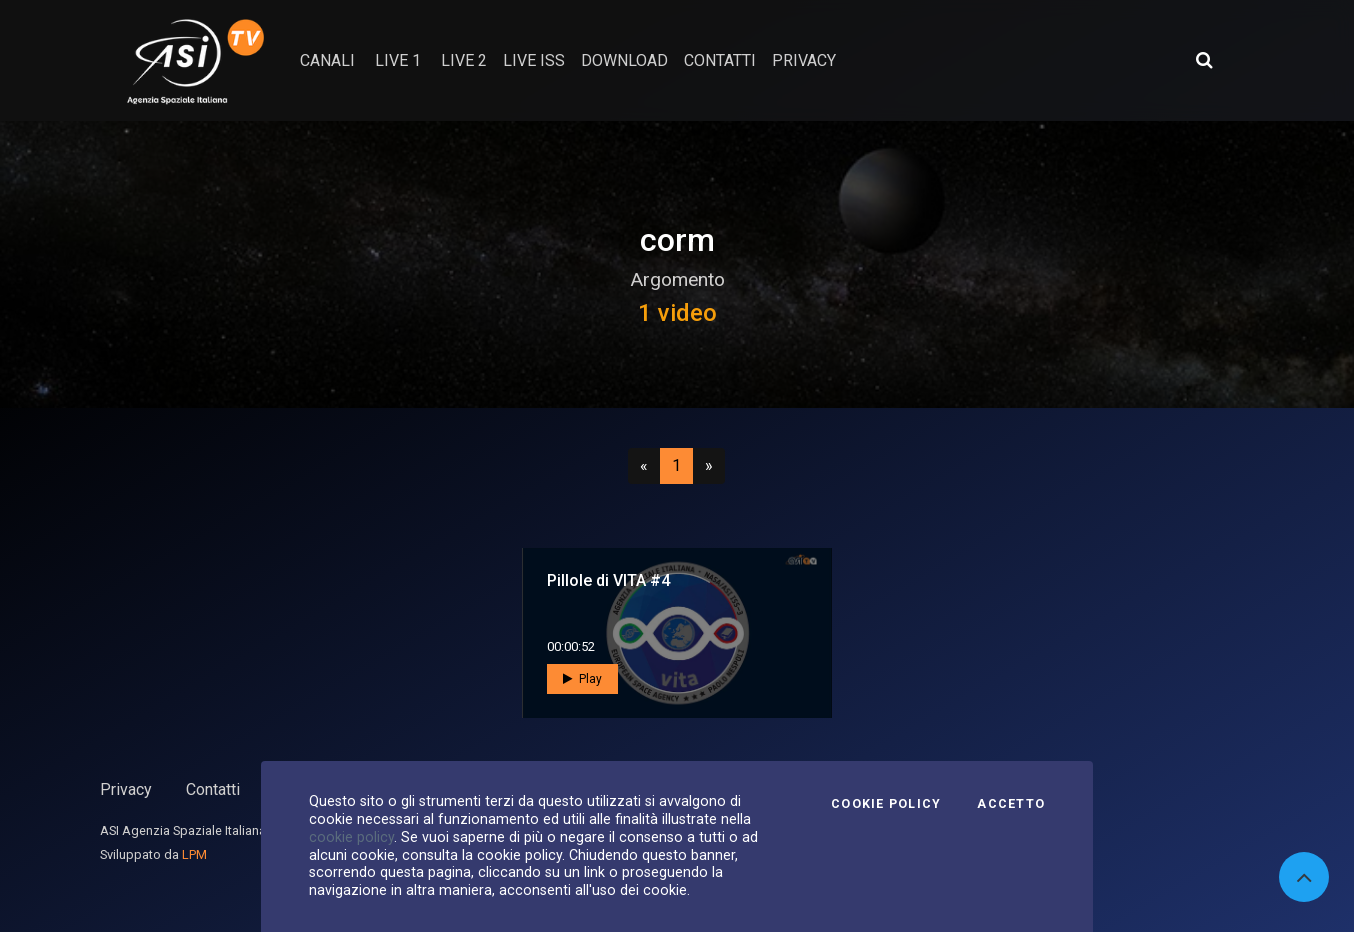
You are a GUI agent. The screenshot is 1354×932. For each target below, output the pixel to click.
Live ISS (534, 60)
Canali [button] (327, 60)
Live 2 (464, 60)
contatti (720, 60)
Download (624, 60)
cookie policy (351, 837)
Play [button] (582, 679)
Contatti (213, 789)
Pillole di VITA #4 (608, 580)
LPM (194, 854)
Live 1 (398, 60)
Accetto (1011, 804)
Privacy (126, 789)
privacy (804, 60)
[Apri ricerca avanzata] (1204, 60)
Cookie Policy (886, 804)
